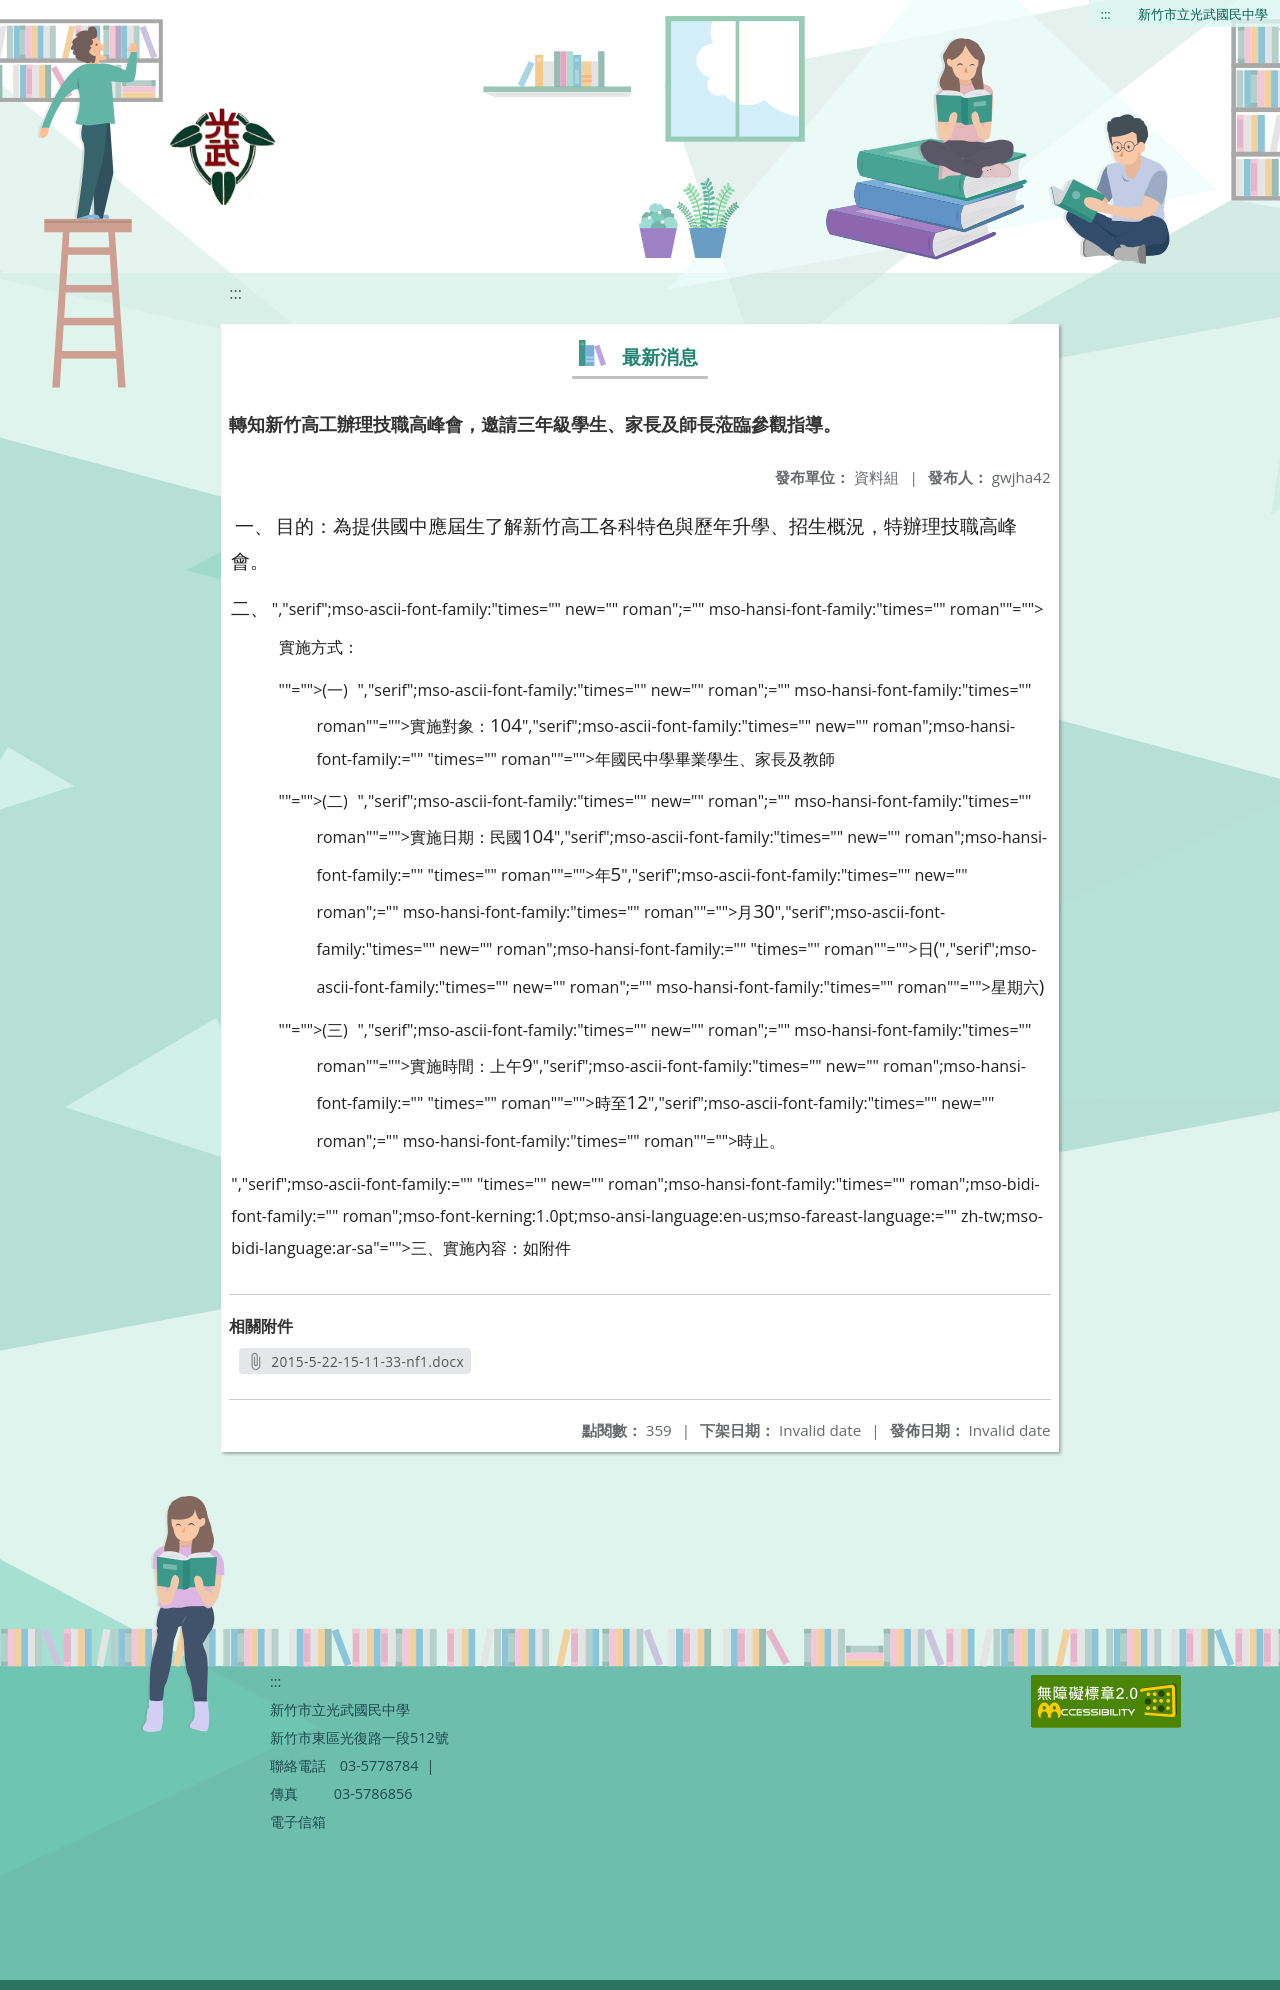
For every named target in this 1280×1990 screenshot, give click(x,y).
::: (1106, 14)
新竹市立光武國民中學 (1203, 14)
